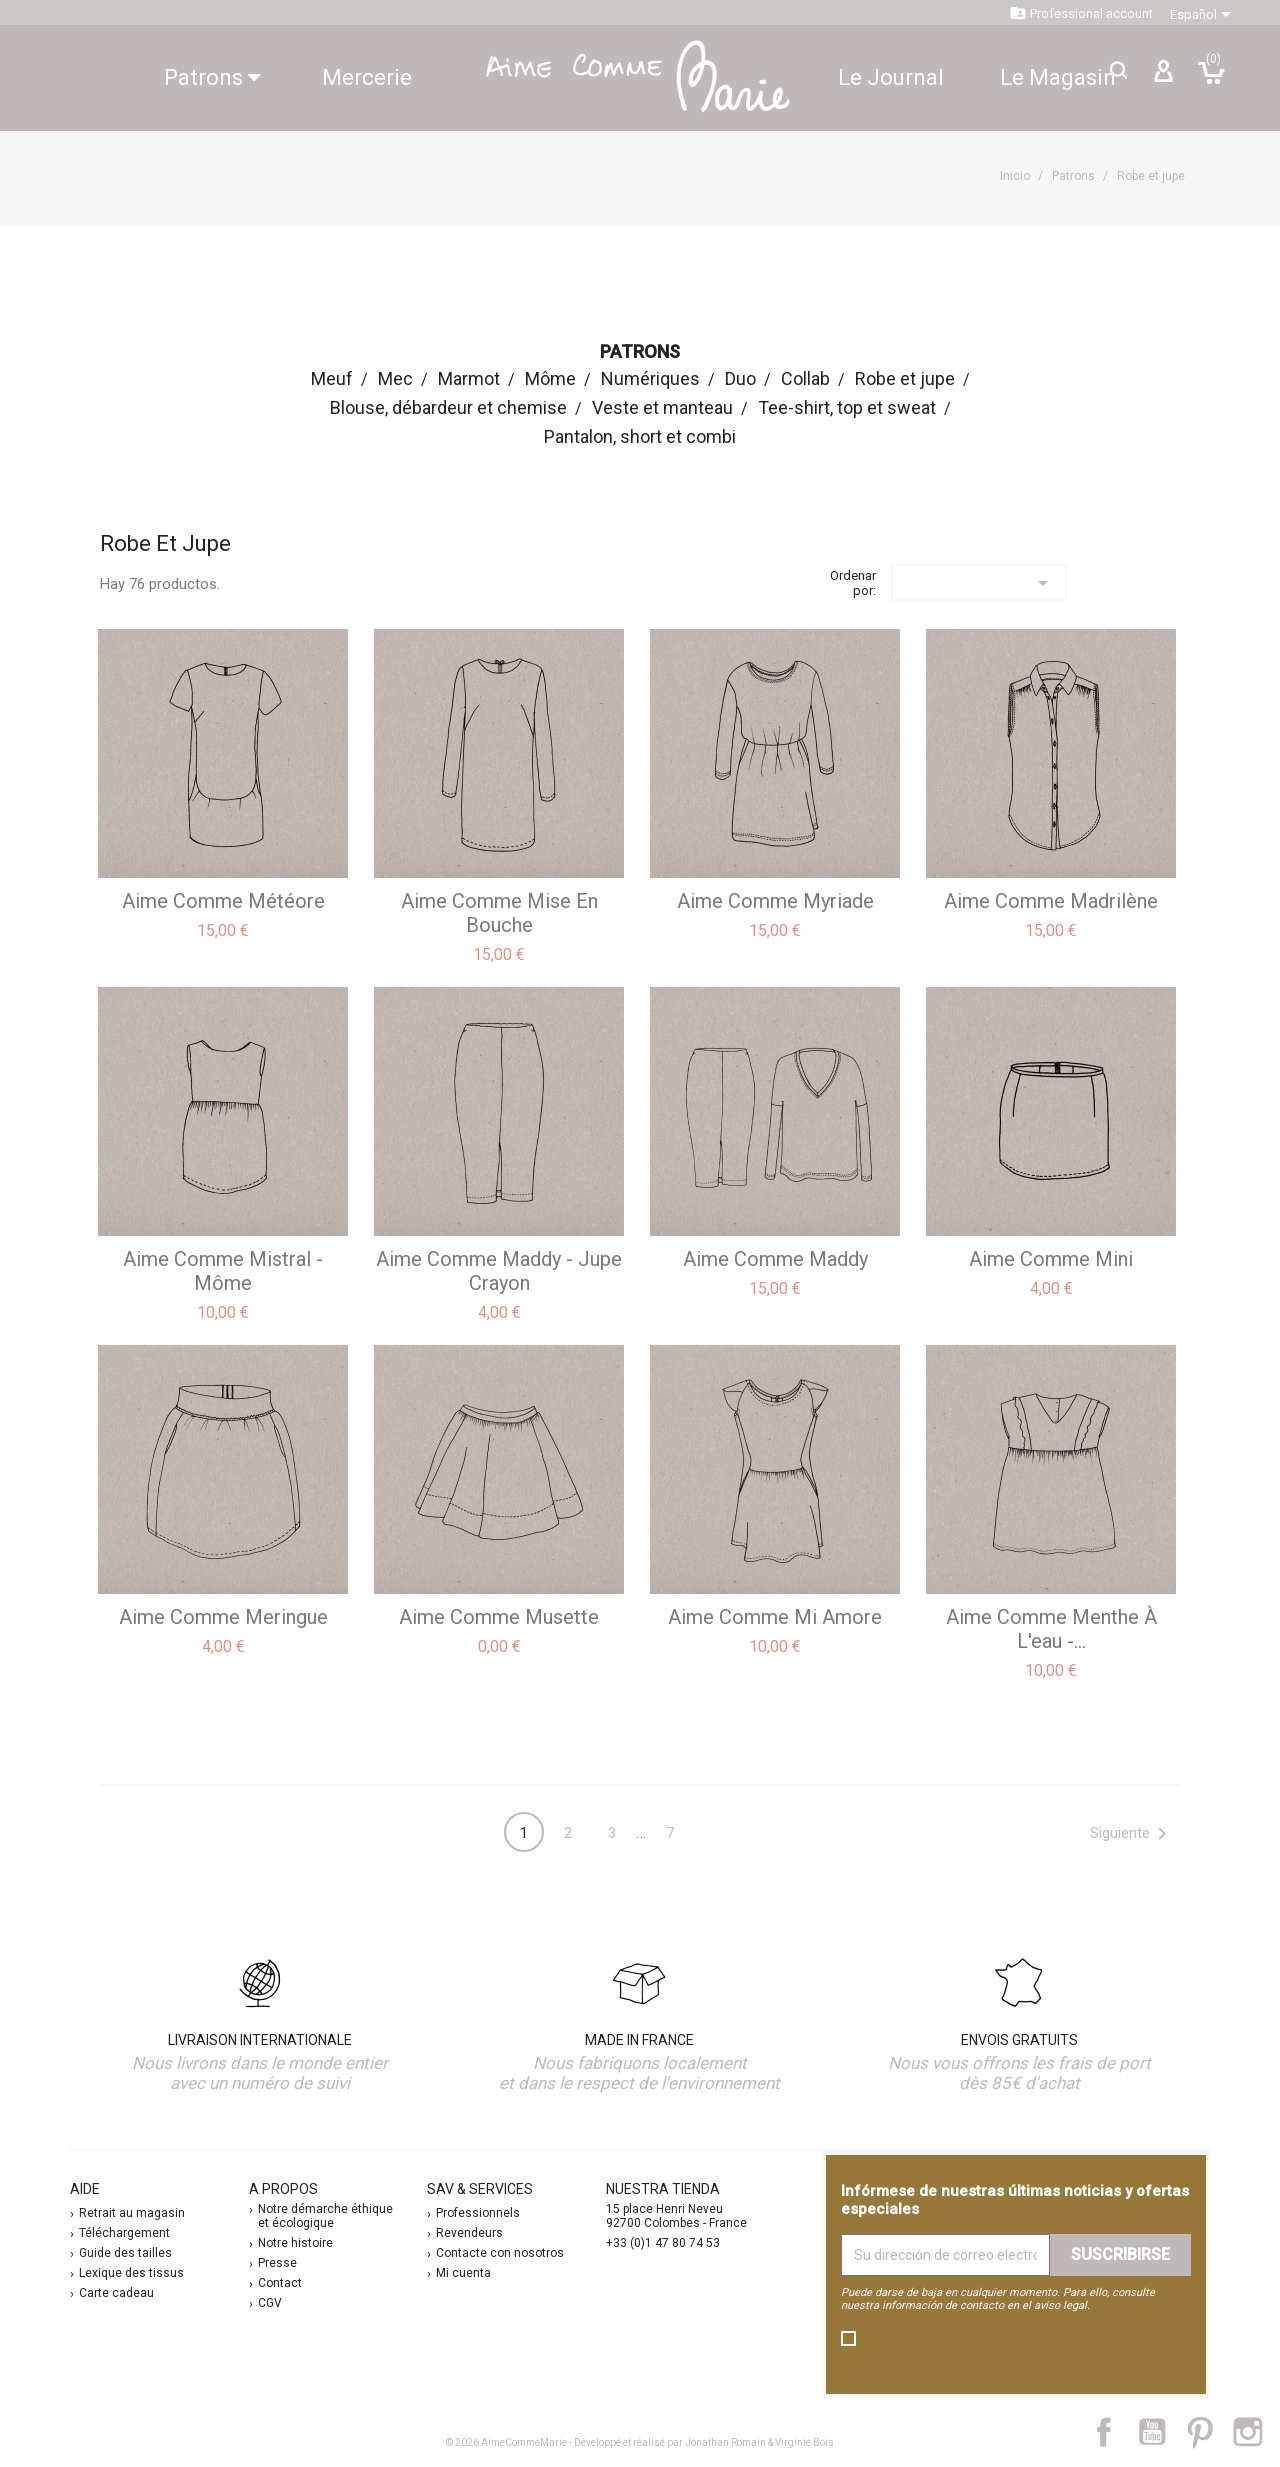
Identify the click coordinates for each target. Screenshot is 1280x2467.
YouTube (1160, 2432)
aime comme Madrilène (1051, 901)
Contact (280, 2283)
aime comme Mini (1051, 1259)
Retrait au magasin (132, 2213)
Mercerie (367, 77)
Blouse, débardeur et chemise (448, 407)
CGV (270, 2303)
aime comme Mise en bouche (499, 913)
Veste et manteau (662, 407)
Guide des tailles (125, 2253)
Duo (740, 378)
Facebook (1115, 2432)
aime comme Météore (223, 901)
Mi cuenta (463, 2273)
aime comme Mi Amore (775, 1617)
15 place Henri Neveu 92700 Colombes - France (676, 2216)
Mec (395, 378)
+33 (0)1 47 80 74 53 (663, 2243)
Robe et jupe (905, 378)
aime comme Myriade (775, 901)
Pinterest (1209, 2432)
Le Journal (891, 77)
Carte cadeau (116, 2293)
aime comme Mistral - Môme (223, 1271)
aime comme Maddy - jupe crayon (499, 1271)
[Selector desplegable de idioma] (1204, 15)
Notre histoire (295, 2243)
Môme (550, 378)
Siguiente (1132, 1834)
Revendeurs (469, 2233)
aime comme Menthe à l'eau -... (1051, 1629)
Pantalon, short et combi (640, 436)
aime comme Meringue (223, 1617)
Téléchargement (124, 2233)
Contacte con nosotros (500, 2253)
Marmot (469, 378)
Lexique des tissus (131, 2273)
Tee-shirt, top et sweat (847, 407)
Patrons (212, 77)
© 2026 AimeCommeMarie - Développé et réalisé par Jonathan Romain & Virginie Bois (640, 2442)
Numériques (650, 378)
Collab (805, 378)
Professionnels (478, 2213)
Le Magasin (1058, 77)
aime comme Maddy (775, 1259)
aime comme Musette (499, 1617)
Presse (277, 2263)
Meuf (332, 378)
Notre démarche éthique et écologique (325, 2216)
